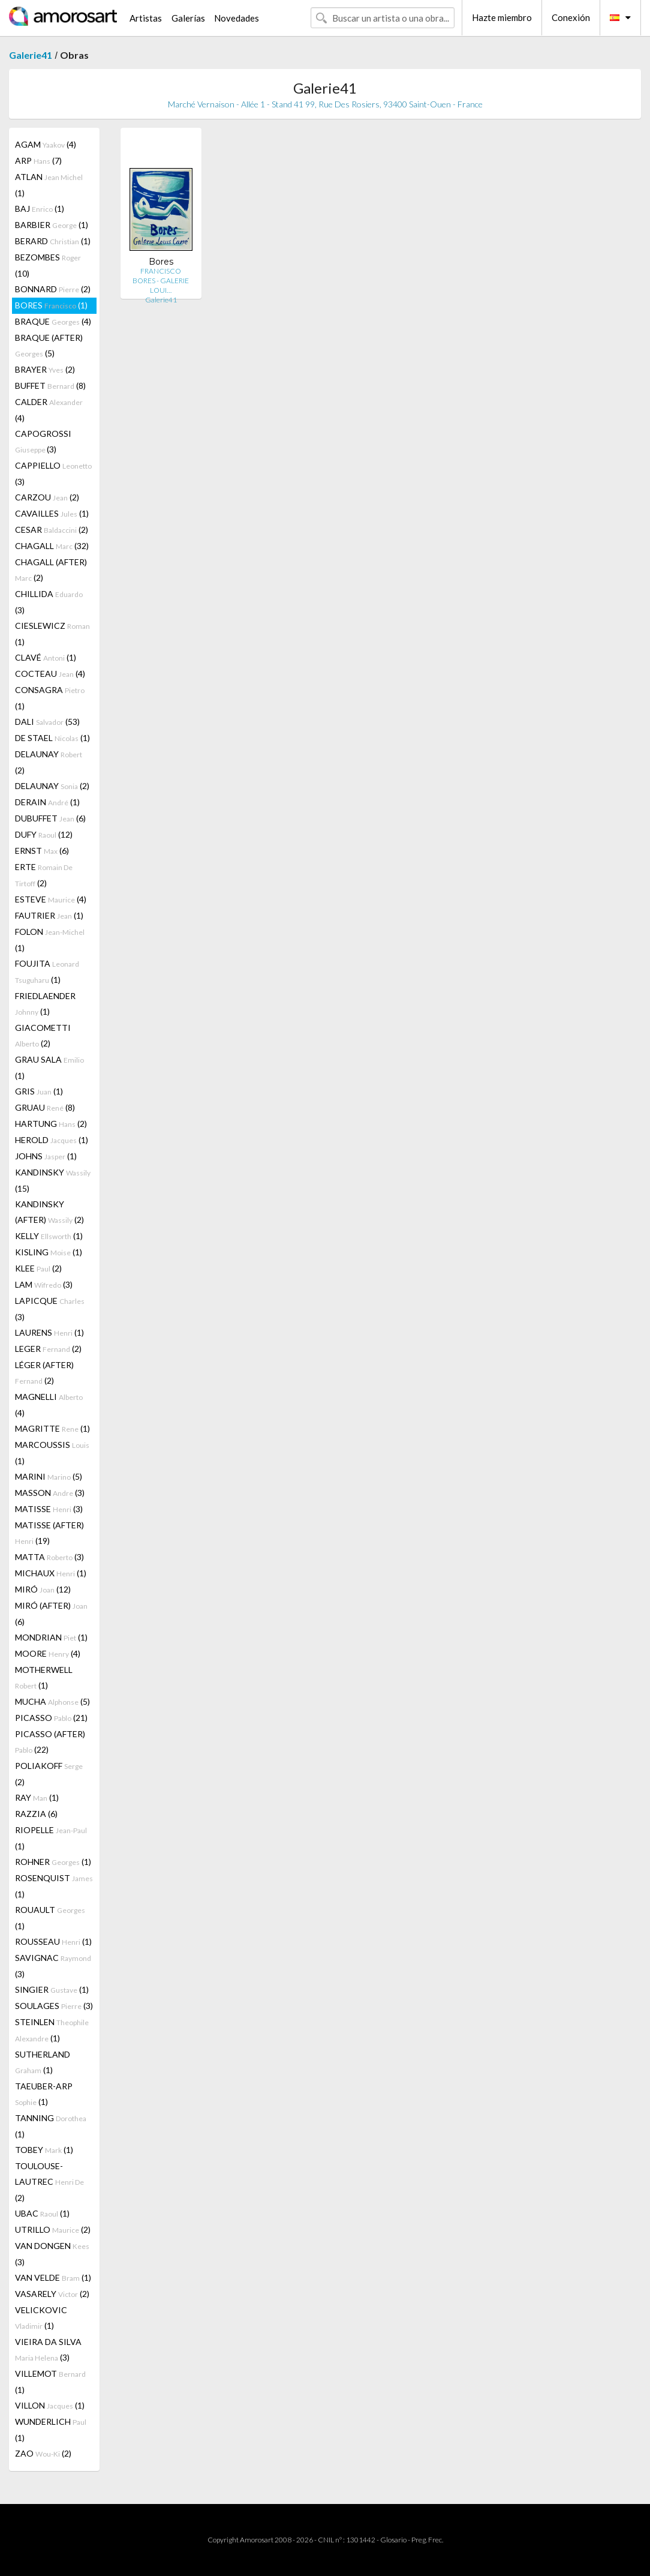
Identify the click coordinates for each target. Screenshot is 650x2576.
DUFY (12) (44, 834)
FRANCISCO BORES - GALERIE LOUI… (161, 280)
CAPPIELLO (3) (53, 473)
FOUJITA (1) (47, 971)
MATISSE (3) (49, 1509)
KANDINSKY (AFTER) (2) (49, 1212)
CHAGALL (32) (52, 546)
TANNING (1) (50, 2126)
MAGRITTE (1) (52, 1428)
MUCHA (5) (52, 1701)
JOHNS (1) (46, 1156)
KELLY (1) (49, 1236)
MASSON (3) (50, 1493)
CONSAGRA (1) (50, 698)
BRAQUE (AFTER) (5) (49, 345)
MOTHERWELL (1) (44, 1677)
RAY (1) (37, 1797)
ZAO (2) (43, 2453)
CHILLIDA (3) (49, 602)
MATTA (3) (49, 1557)
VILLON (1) (50, 2405)
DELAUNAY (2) (48, 762)
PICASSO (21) (51, 1718)
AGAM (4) (45, 144)
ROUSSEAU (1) (53, 1941)
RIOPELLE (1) (51, 1838)
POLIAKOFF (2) (49, 1774)
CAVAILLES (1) (52, 513)
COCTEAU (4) (50, 673)
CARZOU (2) (47, 497)
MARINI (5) (48, 1476)
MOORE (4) (47, 1653)
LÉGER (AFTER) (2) (44, 1373)
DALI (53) (47, 721)
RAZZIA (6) (36, 1814)
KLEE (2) (38, 1268)
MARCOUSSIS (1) (52, 1453)
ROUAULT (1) (50, 1918)
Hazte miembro (502, 17)
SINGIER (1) (52, 1989)
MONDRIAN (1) (51, 1637)
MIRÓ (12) (43, 1589)
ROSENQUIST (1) (54, 1886)
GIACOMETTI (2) (43, 1035)
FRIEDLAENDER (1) (45, 1003)
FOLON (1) (50, 939)
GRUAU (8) (45, 1107)
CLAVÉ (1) (45, 657)
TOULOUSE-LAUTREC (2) (49, 2182)
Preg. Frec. (427, 2539)
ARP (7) (38, 160)
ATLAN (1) (49, 185)
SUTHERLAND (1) (42, 2062)
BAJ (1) (39, 208)
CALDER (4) (49, 410)
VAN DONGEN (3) (52, 2254)
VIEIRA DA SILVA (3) (48, 2349)
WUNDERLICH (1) (50, 2429)
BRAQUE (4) (53, 321)
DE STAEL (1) (52, 738)
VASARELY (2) (52, 2294)
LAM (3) (44, 1284)
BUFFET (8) (50, 385)
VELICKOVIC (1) (41, 2318)
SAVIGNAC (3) (53, 1966)
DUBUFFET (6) (50, 818)
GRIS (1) (39, 1091)
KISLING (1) (48, 1252)
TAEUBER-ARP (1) (44, 2094)
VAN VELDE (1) (53, 2277)
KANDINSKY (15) (53, 1180)
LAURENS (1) (49, 1332)
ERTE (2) (44, 875)
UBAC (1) (42, 2213)
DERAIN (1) (47, 802)
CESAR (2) (51, 529)
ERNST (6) (42, 850)
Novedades (236, 18)
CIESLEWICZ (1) (52, 633)
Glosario (393, 2539)
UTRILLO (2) (53, 2229)
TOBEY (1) (44, 2150)
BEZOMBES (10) (48, 265)
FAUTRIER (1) (49, 915)
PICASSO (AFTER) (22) (50, 1742)
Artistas (146, 18)
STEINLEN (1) (52, 2030)
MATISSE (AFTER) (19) (49, 1533)
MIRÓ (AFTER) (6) (51, 1613)
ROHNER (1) (53, 1862)
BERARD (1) (53, 241)
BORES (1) (51, 305)
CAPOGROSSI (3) (43, 441)
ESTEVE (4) (50, 899)
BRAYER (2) (45, 369)
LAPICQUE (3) (50, 1309)
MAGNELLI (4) (49, 1405)
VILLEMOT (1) (50, 2381)
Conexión (571, 17)
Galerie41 (30, 55)
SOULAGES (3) (54, 2006)
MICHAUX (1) (50, 1573)
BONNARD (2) (53, 289)
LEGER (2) (48, 1349)
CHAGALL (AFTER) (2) (51, 570)
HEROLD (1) (51, 1140)
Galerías (188, 18)
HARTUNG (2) (51, 1123)
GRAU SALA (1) (49, 1067)
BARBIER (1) (51, 225)
